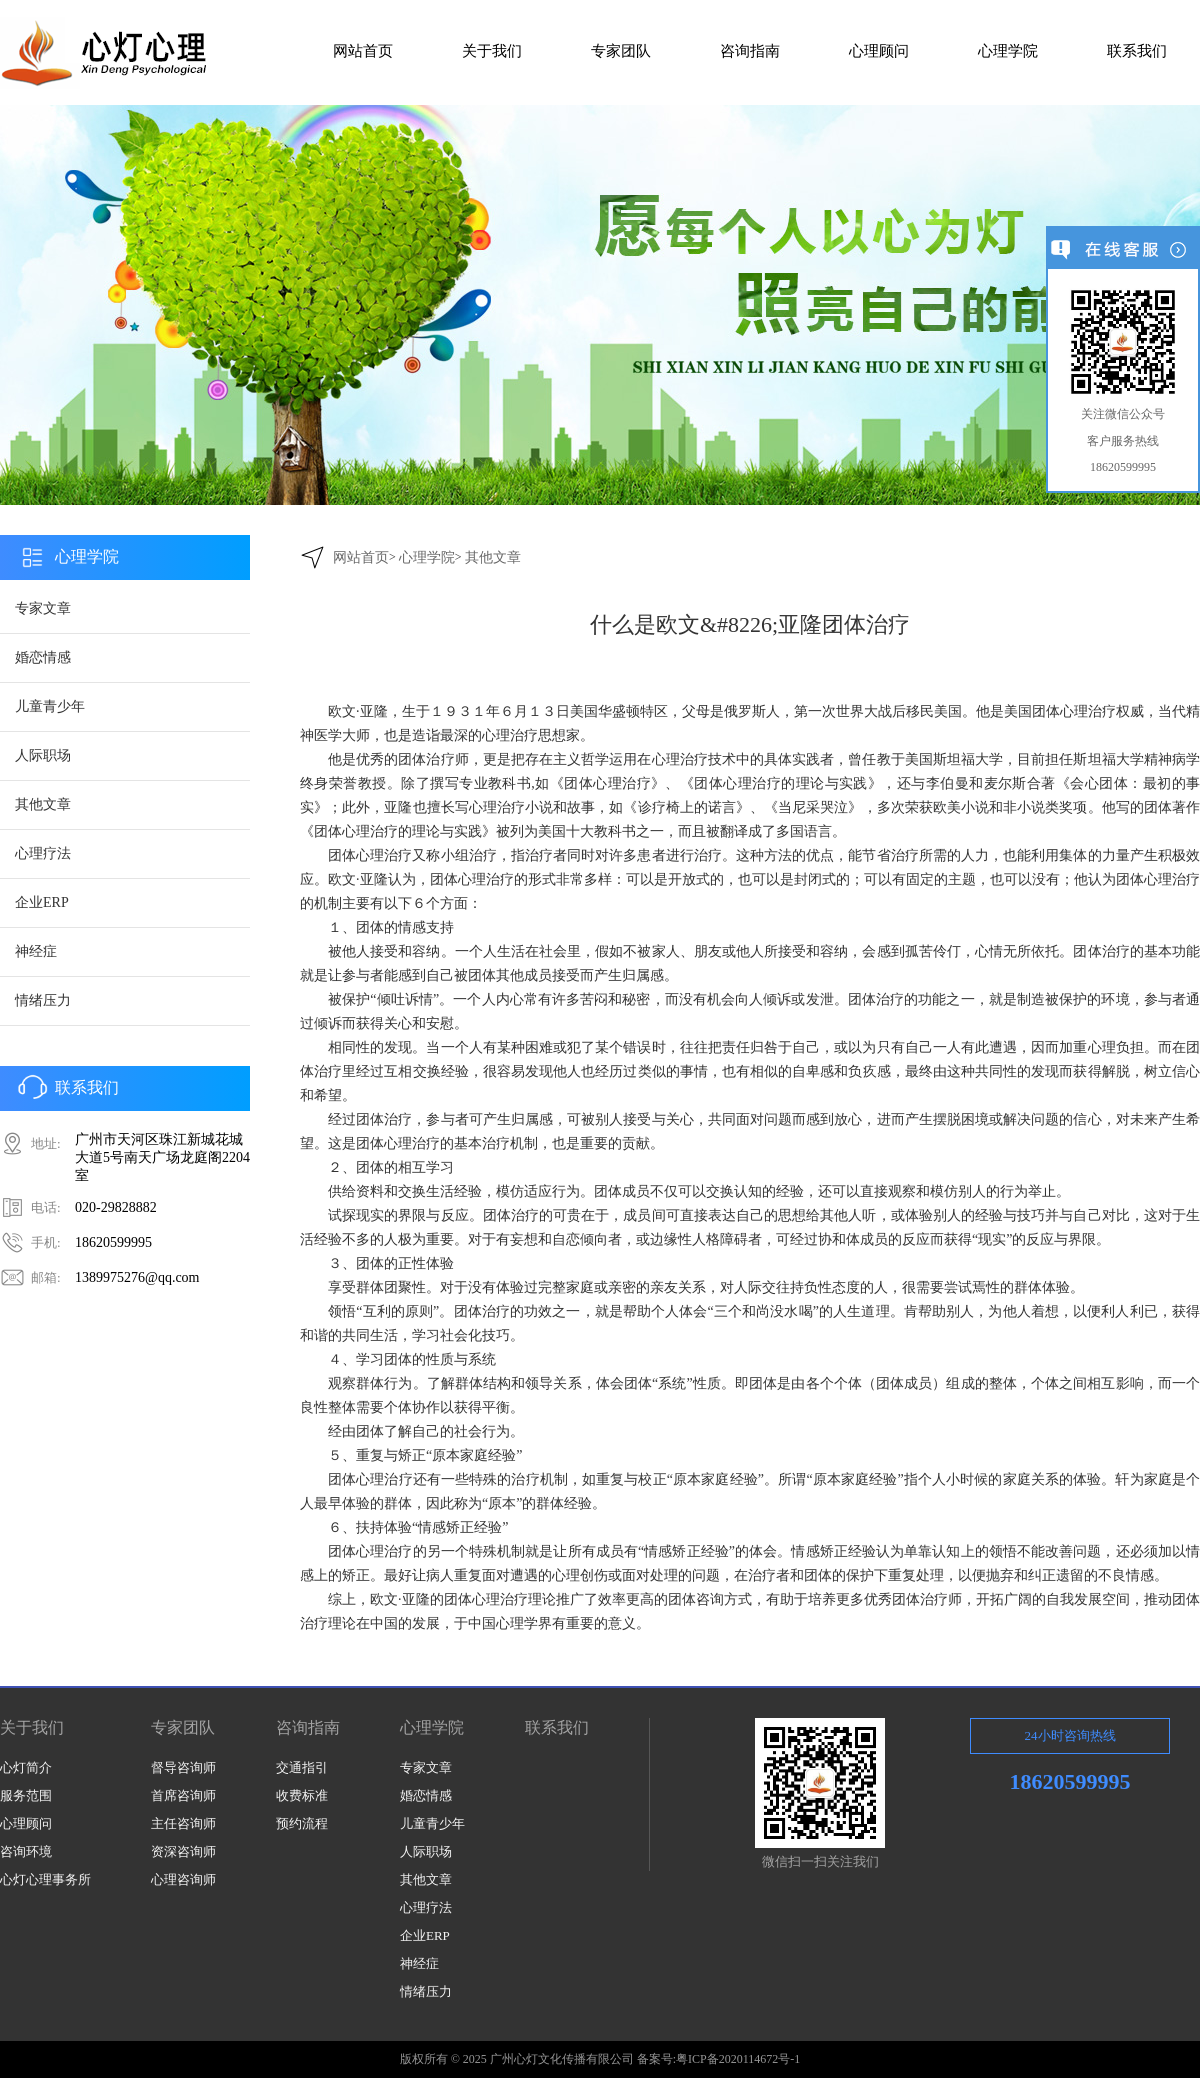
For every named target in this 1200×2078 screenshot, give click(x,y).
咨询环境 (26, 1851)
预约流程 (302, 1823)
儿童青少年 (50, 706)
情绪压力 (43, 1000)
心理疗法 (43, 853)
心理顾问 (26, 1823)
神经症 (36, 951)
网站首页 (361, 557)
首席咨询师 (183, 1795)
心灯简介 (26, 1767)
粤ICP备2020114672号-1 (738, 2059)
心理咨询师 (183, 1879)
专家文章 (43, 608)
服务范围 (26, 1795)
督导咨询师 (183, 1767)
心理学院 (427, 557)
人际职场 (43, 755)
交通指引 (302, 1767)
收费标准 (302, 1795)
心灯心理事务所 (45, 1879)
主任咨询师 (183, 1823)
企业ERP (42, 902)
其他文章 (43, 804)
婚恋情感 (43, 657)
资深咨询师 (183, 1851)
